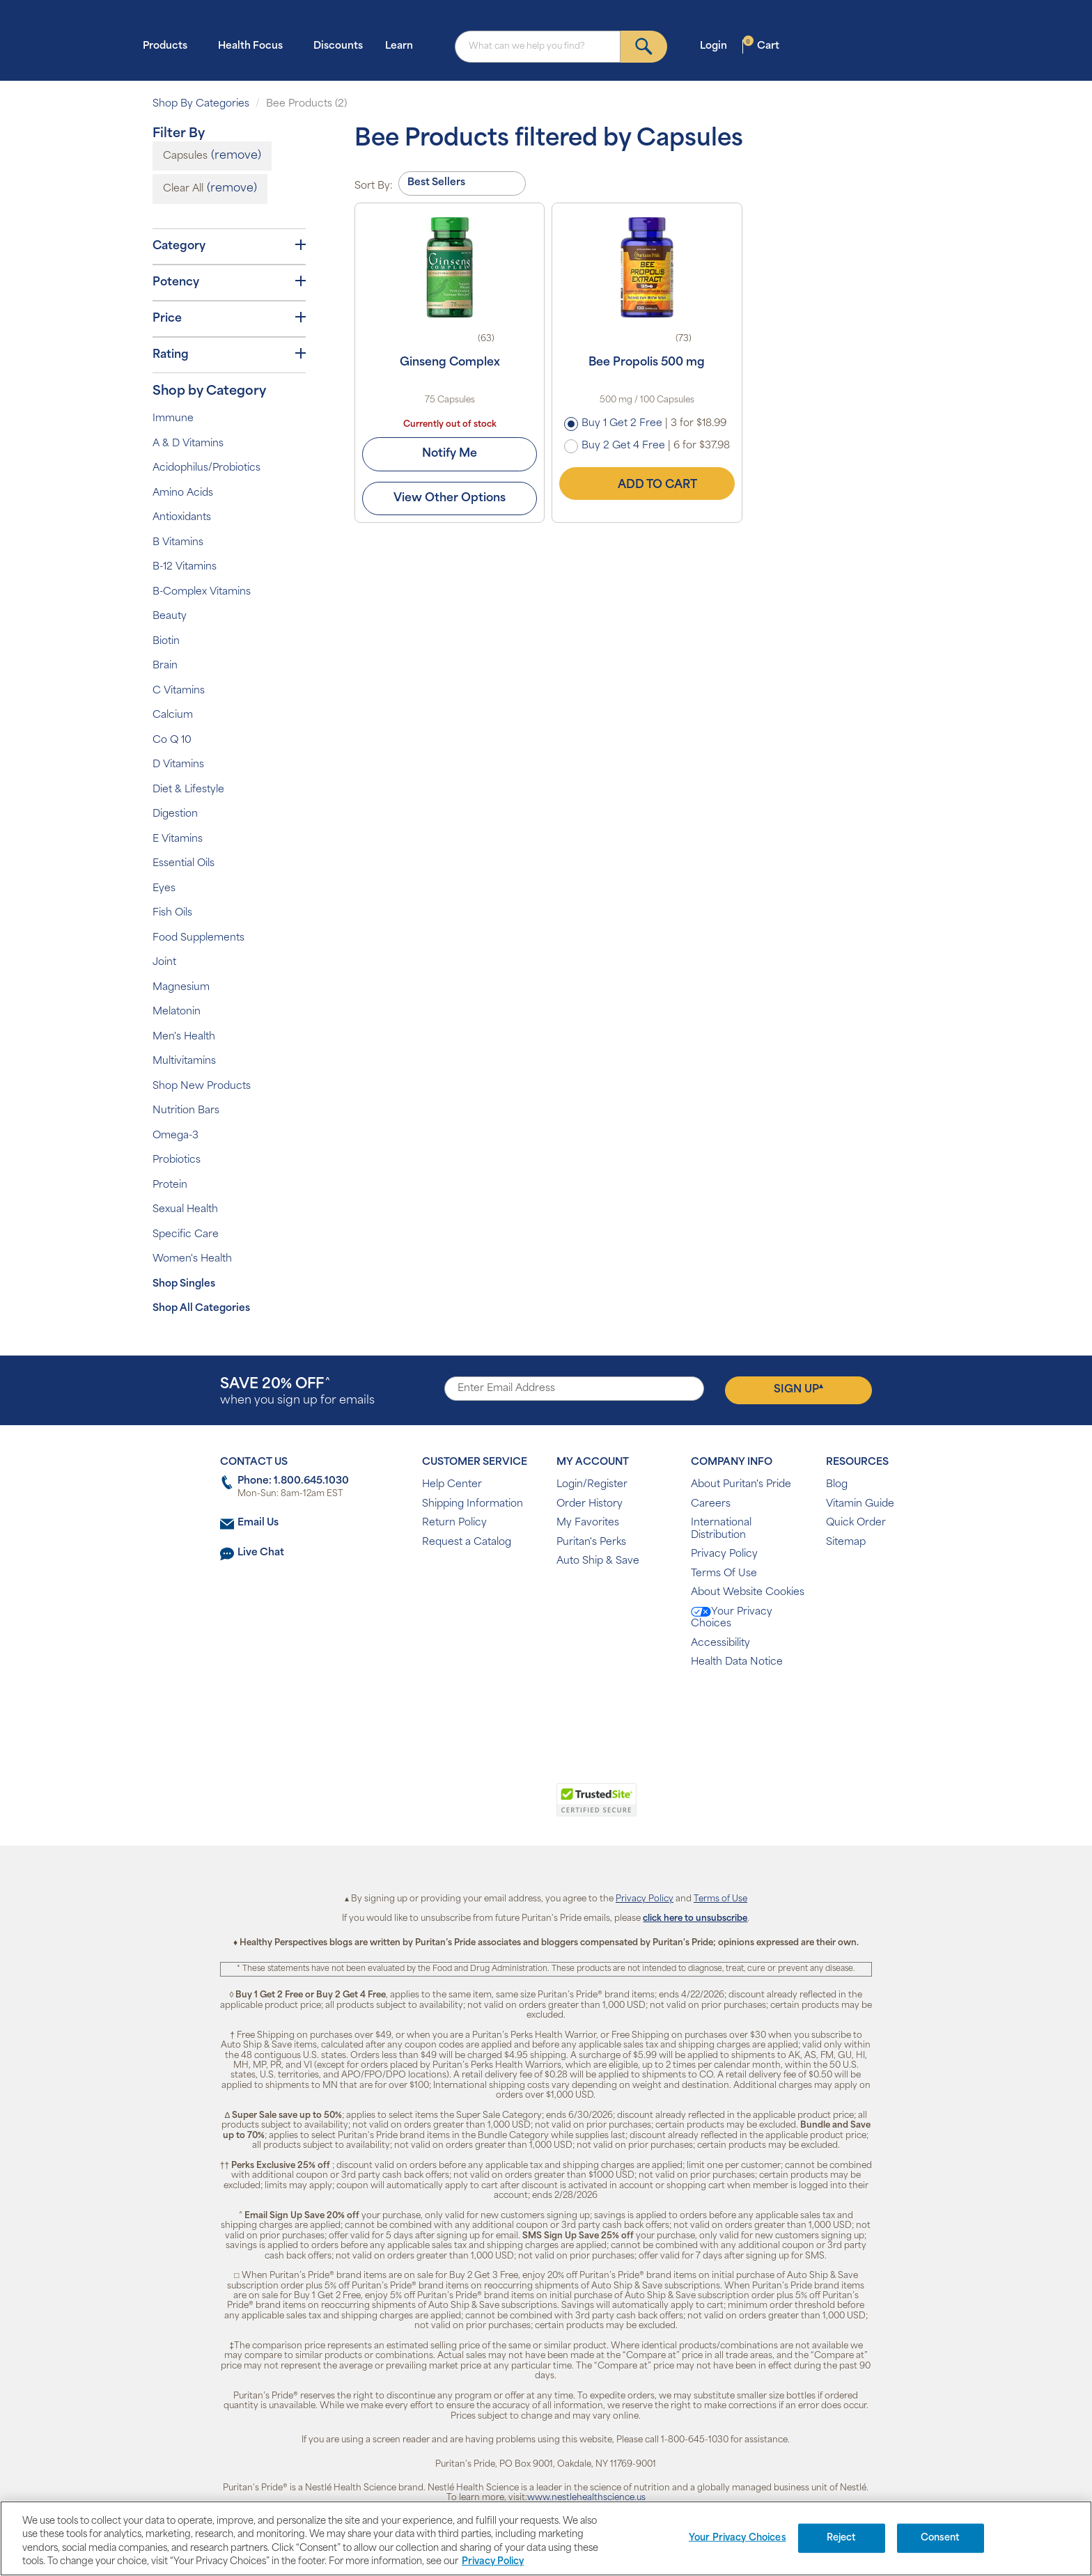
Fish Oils (172, 913)
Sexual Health (185, 1209)
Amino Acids (183, 493)
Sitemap (846, 1542)
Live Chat (260, 1553)
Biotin (166, 641)
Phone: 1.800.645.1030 (293, 1481)
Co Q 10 (172, 740)
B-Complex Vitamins (202, 592)
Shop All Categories (201, 1308)
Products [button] (169, 46)
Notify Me (449, 454)
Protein (170, 1185)
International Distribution (721, 1529)
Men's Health (184, 1037)
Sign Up (798, 1389)
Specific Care (186, 1235)
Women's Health (192, 1259)
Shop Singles (184, 1284)
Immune (173, 419)
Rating (229, 354)
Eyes (164, 888)
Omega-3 (175, 1136)
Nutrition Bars (186, 1111)
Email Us (258, 1523)
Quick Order (856, 1523)
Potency (229, 282)
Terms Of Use (724, 1574)
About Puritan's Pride (741, 1484)
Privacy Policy (724, 1554)
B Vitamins (178, 542)
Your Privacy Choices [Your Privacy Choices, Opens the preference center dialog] (737, 2538)
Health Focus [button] (254, 46)
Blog (837, 1484)
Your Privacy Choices (731, 1618)
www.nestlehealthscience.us (586, 2498)
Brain (165, 666)
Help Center (452, 1484)
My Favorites (587, 1523)
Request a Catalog (466, 1542)
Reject (842, 2538)
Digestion (175, 814)
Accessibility (720, 1643)
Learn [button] (403, 46)
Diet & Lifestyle (188, 790)
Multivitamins (184, 1061)
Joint (164, 962)
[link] (488, 1807)
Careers (711, 1504)
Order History (589, 1504)
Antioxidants (182, 517)
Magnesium (181, 987)
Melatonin (177, 1012)
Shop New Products (202, 1086)
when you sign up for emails (297, 1392)
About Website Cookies (747, 1592)
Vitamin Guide (860, 1504)
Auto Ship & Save (597, 1561)
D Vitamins (178, 765)
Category (229, 245)
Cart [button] (761, 46)
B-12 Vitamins (185, 567)
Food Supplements (198, 938)
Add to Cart (647, 483)
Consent (940, 2538)
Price (229, 318)
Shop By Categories (201, 104)
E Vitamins (178, 839)
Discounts (338, 46)
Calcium (173, 715)
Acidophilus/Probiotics (206, 468)
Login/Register (591, 1484)
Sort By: (373, 186)
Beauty (170, 616)
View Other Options (449, 498)
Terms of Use (720, 1899)
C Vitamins (179, 691)
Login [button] (717, 46)
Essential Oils (183, 863)
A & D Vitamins (188, 444)
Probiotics (177, 1160)
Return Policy (454, 1523)
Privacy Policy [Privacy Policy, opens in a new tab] (493, 2561)
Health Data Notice (737, 1662)
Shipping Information (472, 1504)
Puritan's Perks (591, 1542)
